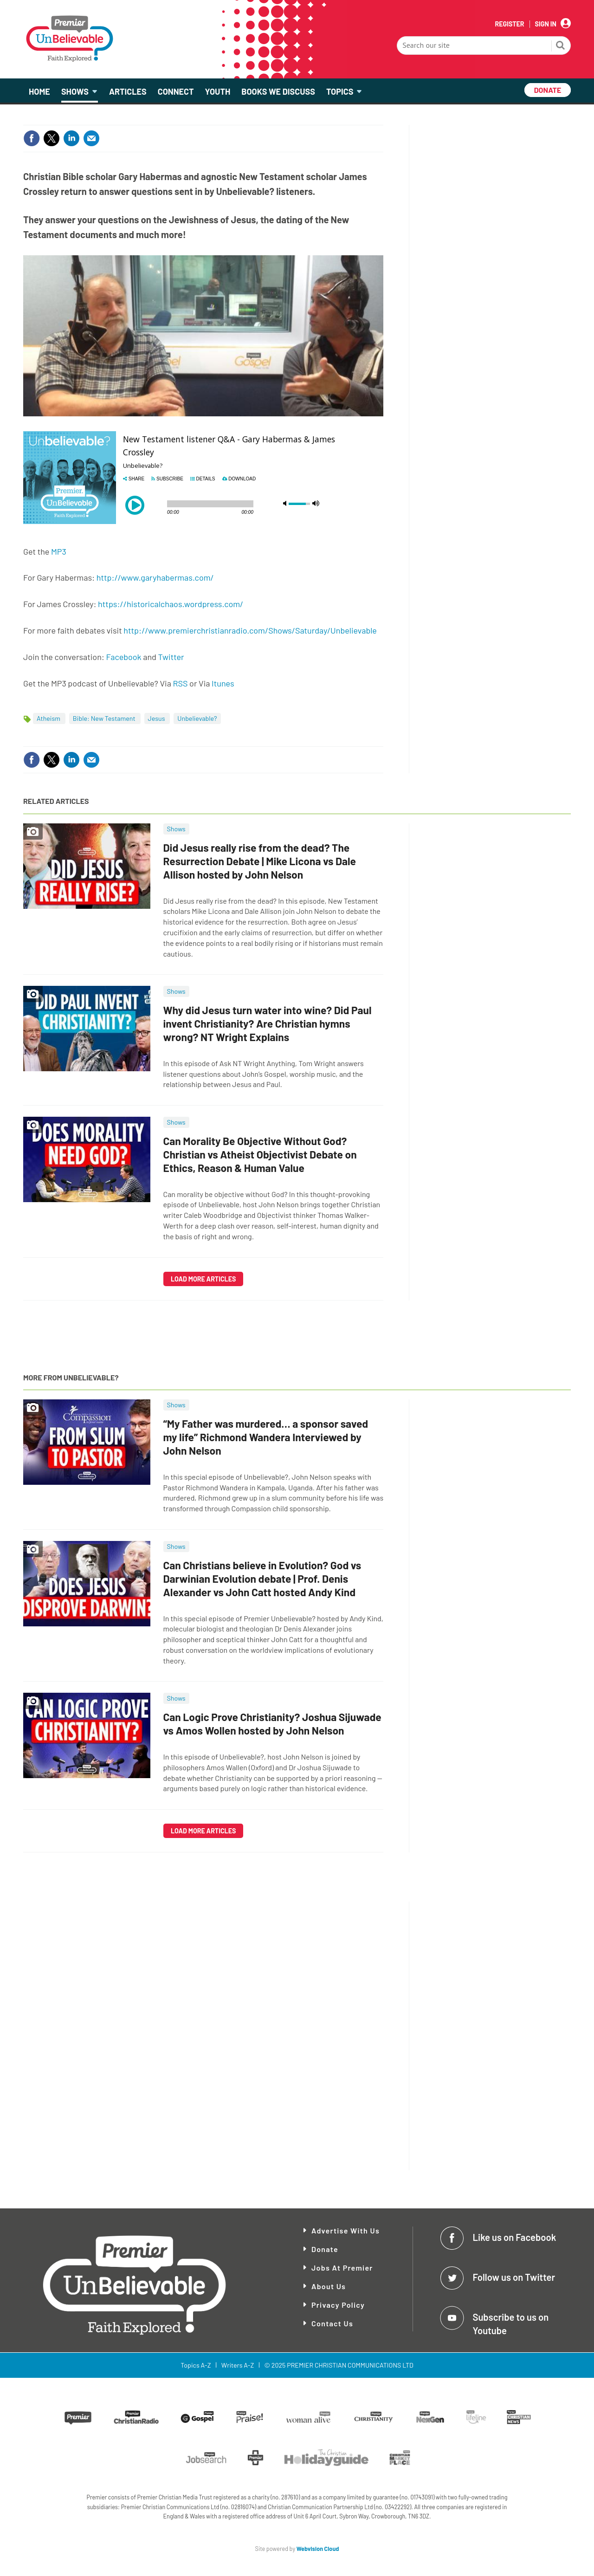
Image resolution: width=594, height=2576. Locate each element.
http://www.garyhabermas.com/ (155, 577)
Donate (324, 2249)
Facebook (124, 657)
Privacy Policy (338, 2304)
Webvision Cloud (318, 2548)
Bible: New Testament (105, 718)
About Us (328, 2286)
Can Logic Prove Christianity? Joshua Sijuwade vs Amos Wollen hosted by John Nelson (272, 1723)
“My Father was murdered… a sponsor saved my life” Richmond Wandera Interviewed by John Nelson (265, 1437)
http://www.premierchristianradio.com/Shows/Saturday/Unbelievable (250, 630)
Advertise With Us (345, 2230)
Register (509, 24)
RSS (180, 683)
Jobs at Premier (342, 2267)
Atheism (49, 718)
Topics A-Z (196, 2365)
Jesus (157, 718)
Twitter (171, 657)
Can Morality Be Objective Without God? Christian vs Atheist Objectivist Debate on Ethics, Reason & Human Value (260, 1154)
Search (560, 46)
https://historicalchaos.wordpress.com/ (170, 604)
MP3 (58, 551)
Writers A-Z (237, 2365)
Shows (176, 829)
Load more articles (203, 1279)
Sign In (545, 24)
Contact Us (332, 2323)
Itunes (223, 683)
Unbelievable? (197, 718)
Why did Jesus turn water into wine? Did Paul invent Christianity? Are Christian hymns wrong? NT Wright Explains (267, 1023)
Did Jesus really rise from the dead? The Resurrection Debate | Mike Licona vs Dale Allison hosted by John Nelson (259, 861)
